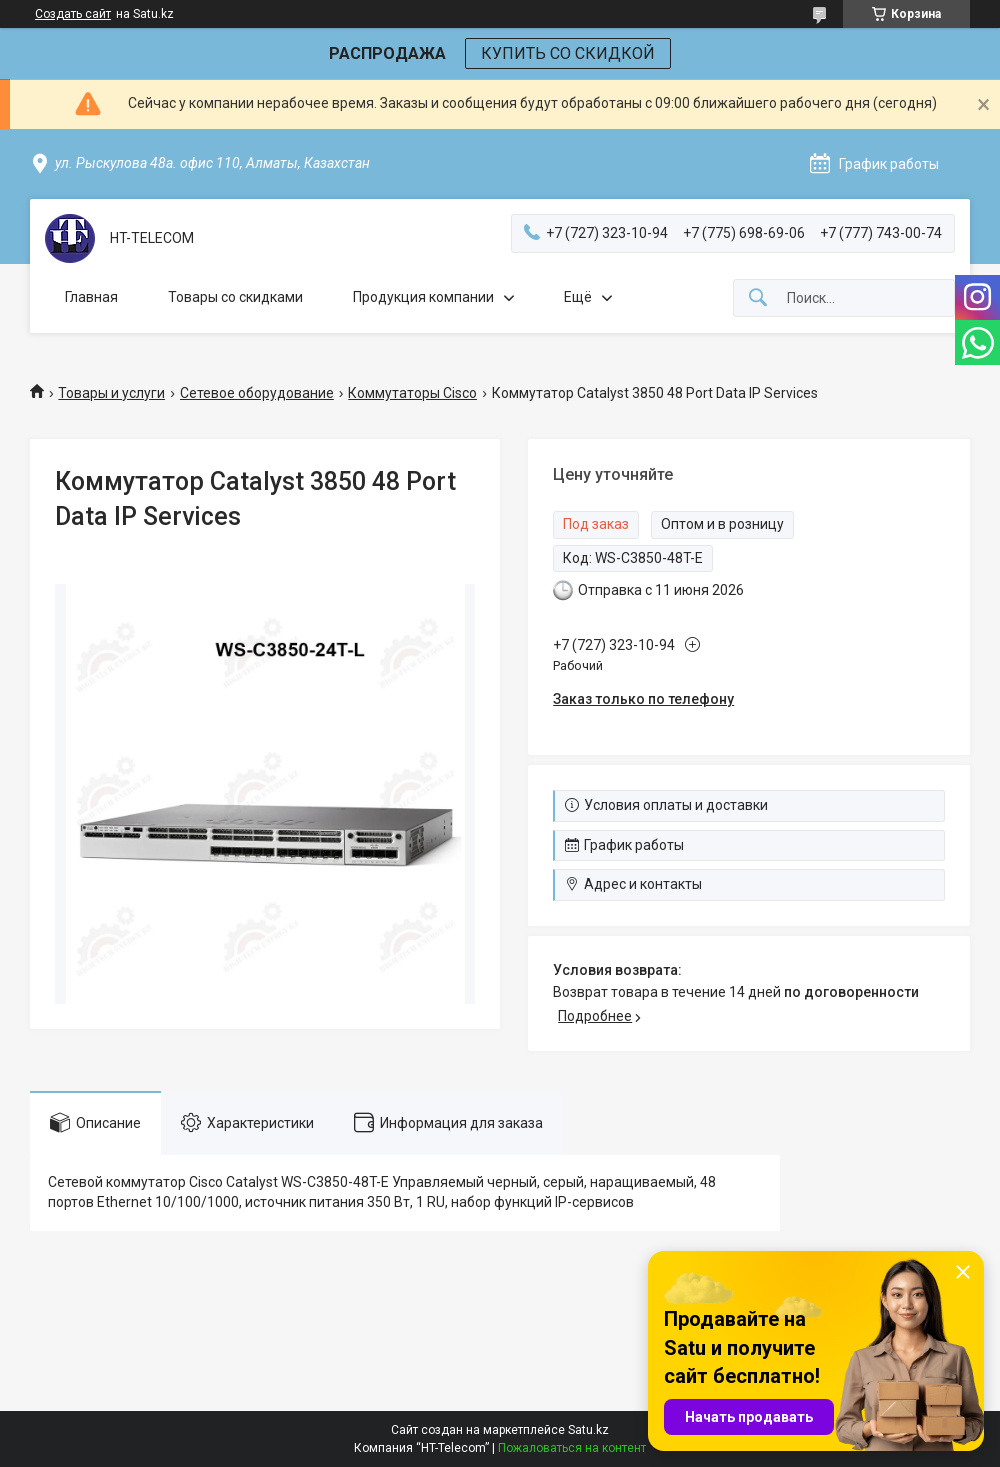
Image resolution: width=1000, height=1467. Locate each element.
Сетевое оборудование (257, 393)
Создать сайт (73, 14)
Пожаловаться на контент (572, 1448)
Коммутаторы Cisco (412, 393)
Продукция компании (423, 297)
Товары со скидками (235, 297)
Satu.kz (588, 1430)
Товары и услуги (111, 393)
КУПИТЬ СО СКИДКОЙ (568, 53)
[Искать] (758, 298)
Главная (91, 297)
